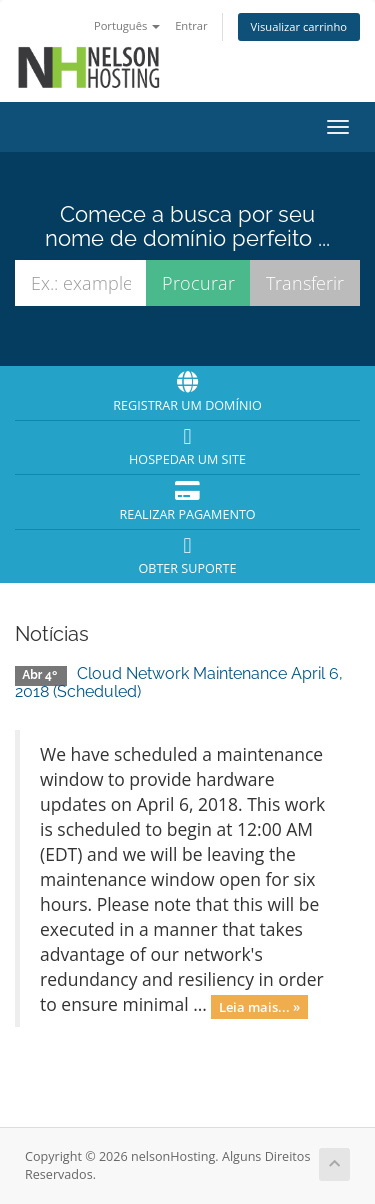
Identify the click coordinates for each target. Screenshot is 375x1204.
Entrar (191, 25)
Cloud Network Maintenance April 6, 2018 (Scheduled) (179, 682)
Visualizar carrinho (299, 26)
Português (127, 25)
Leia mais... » (259, 1006)
